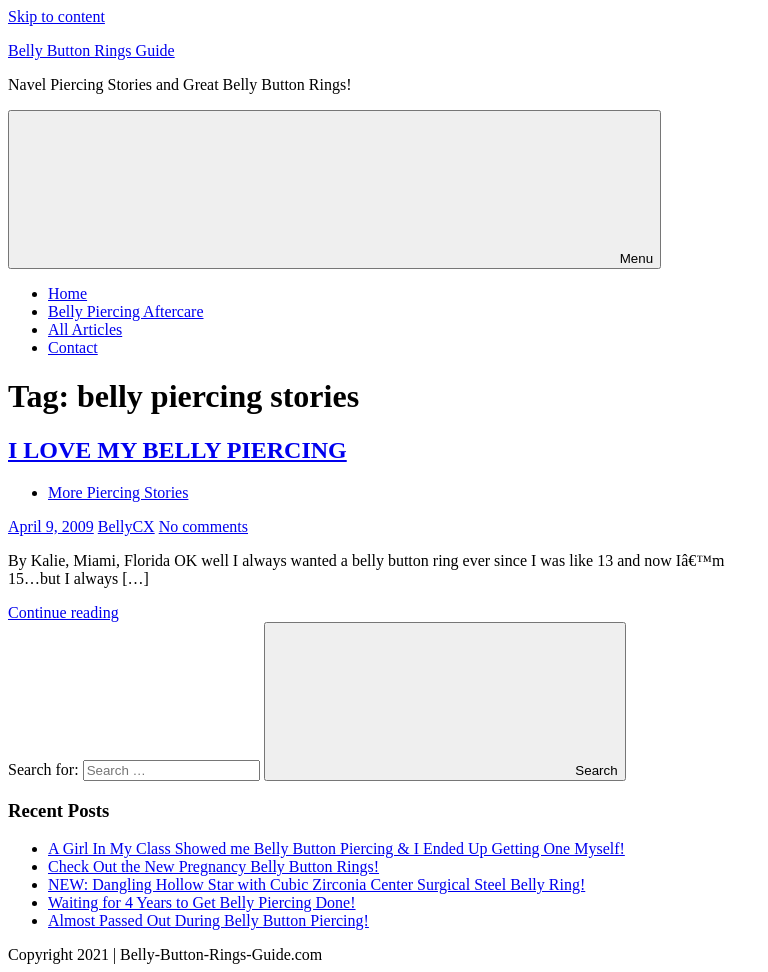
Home (67, 293)
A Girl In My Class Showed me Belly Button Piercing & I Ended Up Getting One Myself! (336, 848)
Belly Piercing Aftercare (126, 311)
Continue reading (63, 612)
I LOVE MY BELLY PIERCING (177, 450)
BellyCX (126, 526)
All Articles (85, 329)
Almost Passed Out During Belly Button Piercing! (208, 920)
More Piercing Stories (118, 492)
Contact (73, 347)
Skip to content (56, 16)
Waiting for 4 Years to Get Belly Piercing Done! (202, 902)
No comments (203, 526)
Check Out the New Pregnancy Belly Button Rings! (213, 866)
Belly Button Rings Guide (91, 50)
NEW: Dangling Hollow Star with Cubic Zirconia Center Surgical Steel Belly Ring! (316, 884)
